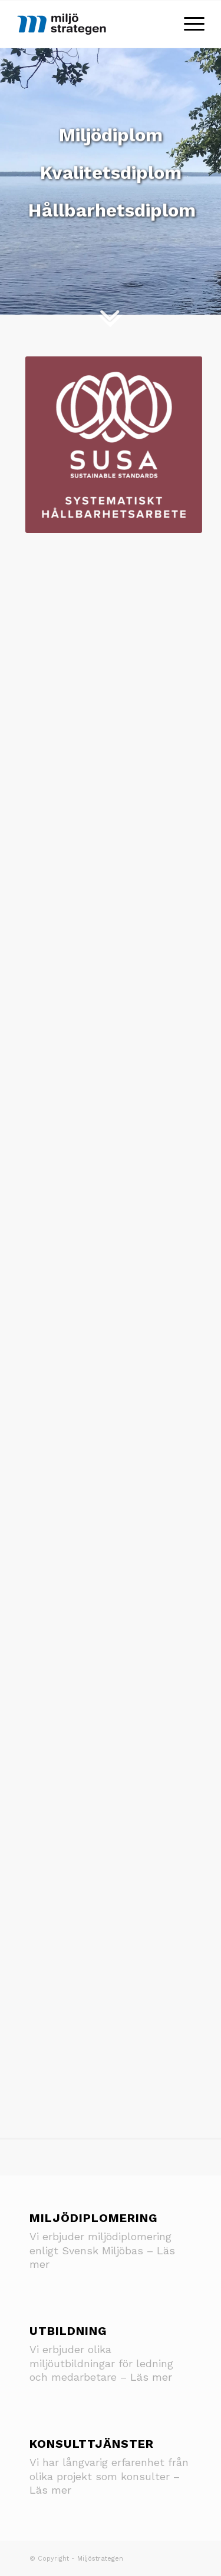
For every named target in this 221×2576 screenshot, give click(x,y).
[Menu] (188, 24)
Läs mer (151, 2377)
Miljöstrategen (100, 2558)
